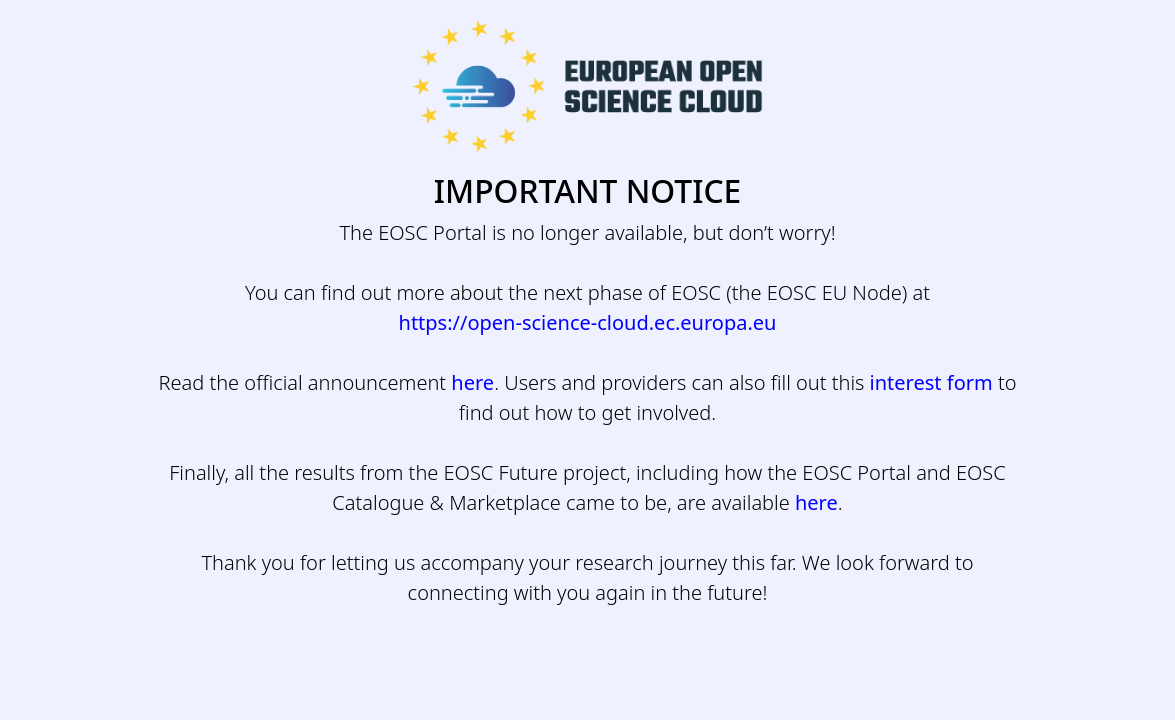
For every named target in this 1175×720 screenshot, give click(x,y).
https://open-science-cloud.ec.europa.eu (588, 322)
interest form (931, 382)
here (472, 382)
